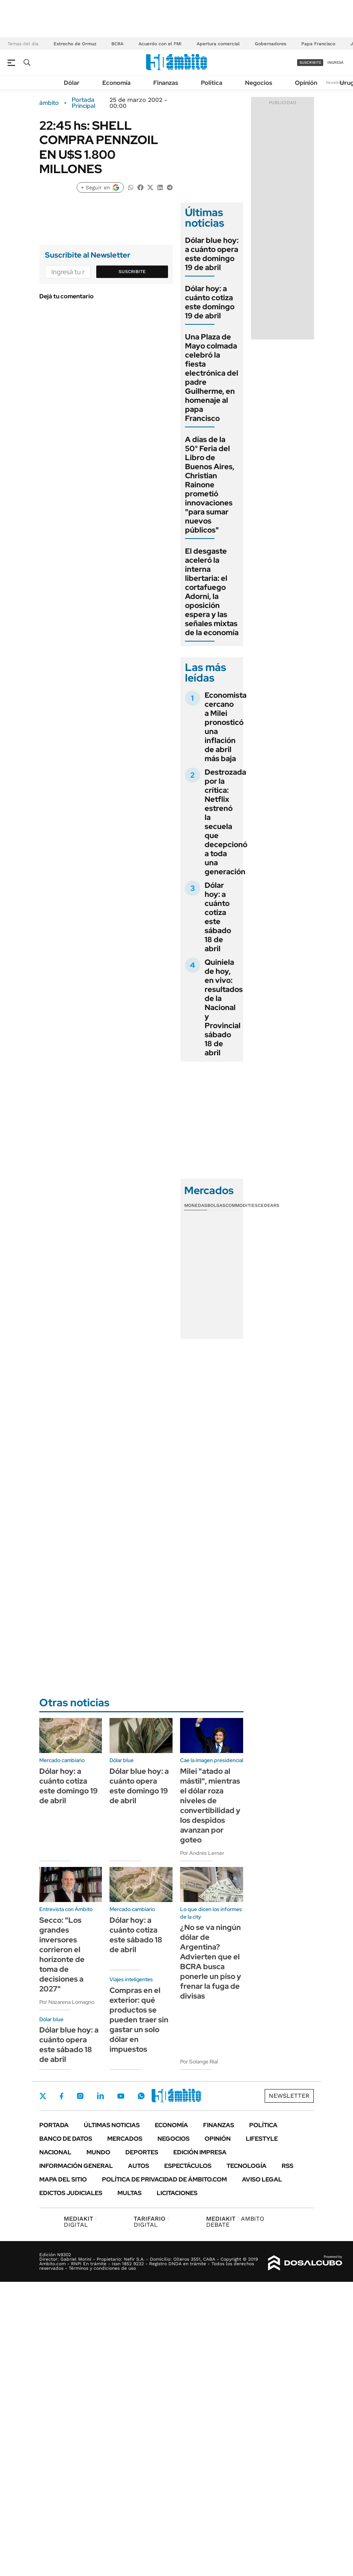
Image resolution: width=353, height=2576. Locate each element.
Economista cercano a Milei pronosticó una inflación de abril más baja (226, 726)
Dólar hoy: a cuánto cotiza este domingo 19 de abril (209, 302)
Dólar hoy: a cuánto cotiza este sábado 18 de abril (218, 916)
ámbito (49, 103)
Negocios (258, 83)
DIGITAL (80, 2221)
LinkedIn (100, 2095)
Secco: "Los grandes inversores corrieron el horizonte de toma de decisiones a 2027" (62, 1954)
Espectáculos (187, 2166)
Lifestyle (262, 2139)
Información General (76, 2166)
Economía (116, 83)
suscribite (310, 62)
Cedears (268, 1205)
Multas (129, 2193)
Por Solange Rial (199, 2061)
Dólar (72, 83)
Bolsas (216, 1205)
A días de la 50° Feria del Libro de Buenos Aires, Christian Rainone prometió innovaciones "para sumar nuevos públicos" (209, 484)
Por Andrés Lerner (202, 1853)
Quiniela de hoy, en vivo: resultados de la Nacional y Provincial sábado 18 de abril (224, 1007)
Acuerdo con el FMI (160, 43)
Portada (54, 2125)
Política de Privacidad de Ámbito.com (164, 2179)
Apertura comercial (218, 43)
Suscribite (132, 271)
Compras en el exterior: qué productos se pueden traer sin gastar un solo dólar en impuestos (138, 2019)
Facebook (61, 2095)
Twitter (43, 2096)
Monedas (195, 1205)
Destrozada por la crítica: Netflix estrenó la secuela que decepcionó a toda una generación (226, 822)
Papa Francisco (318, 43)
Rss (287, 2166)
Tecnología (247, 2166)
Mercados (124, 2139)
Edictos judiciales (70, 2193)
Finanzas (165, 83)
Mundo (98, 2152)
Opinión (306, 83)
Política (211, 83)
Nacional (55, 2152)
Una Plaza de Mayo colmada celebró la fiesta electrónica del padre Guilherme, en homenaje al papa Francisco (211, 377)
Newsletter (335, 82)
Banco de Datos (65, 2139)
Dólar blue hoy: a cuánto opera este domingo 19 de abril (212, 253)
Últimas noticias (112, 2125)
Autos (138, 2166)
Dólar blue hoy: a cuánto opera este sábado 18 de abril (69, 2044)
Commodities (241, 1205)
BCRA (117, 43)
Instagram (80, 2095)
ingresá (335, 62)
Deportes (141, 2152)
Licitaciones (177, 2193)
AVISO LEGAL (262, 2179)
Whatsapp (141, 2095)
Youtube (121, 2096)
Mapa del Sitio (63, 2179)
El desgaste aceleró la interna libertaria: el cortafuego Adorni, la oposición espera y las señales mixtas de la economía (212, 591)
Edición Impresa (200, 2152)
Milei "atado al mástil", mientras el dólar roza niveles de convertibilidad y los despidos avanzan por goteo (210, 1805)
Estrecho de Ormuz (75, 43)
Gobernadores (270, 43)
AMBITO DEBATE (235, 2221)
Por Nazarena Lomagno (66, 2002)
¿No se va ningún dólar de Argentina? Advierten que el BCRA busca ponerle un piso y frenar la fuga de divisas (210, 1961)
